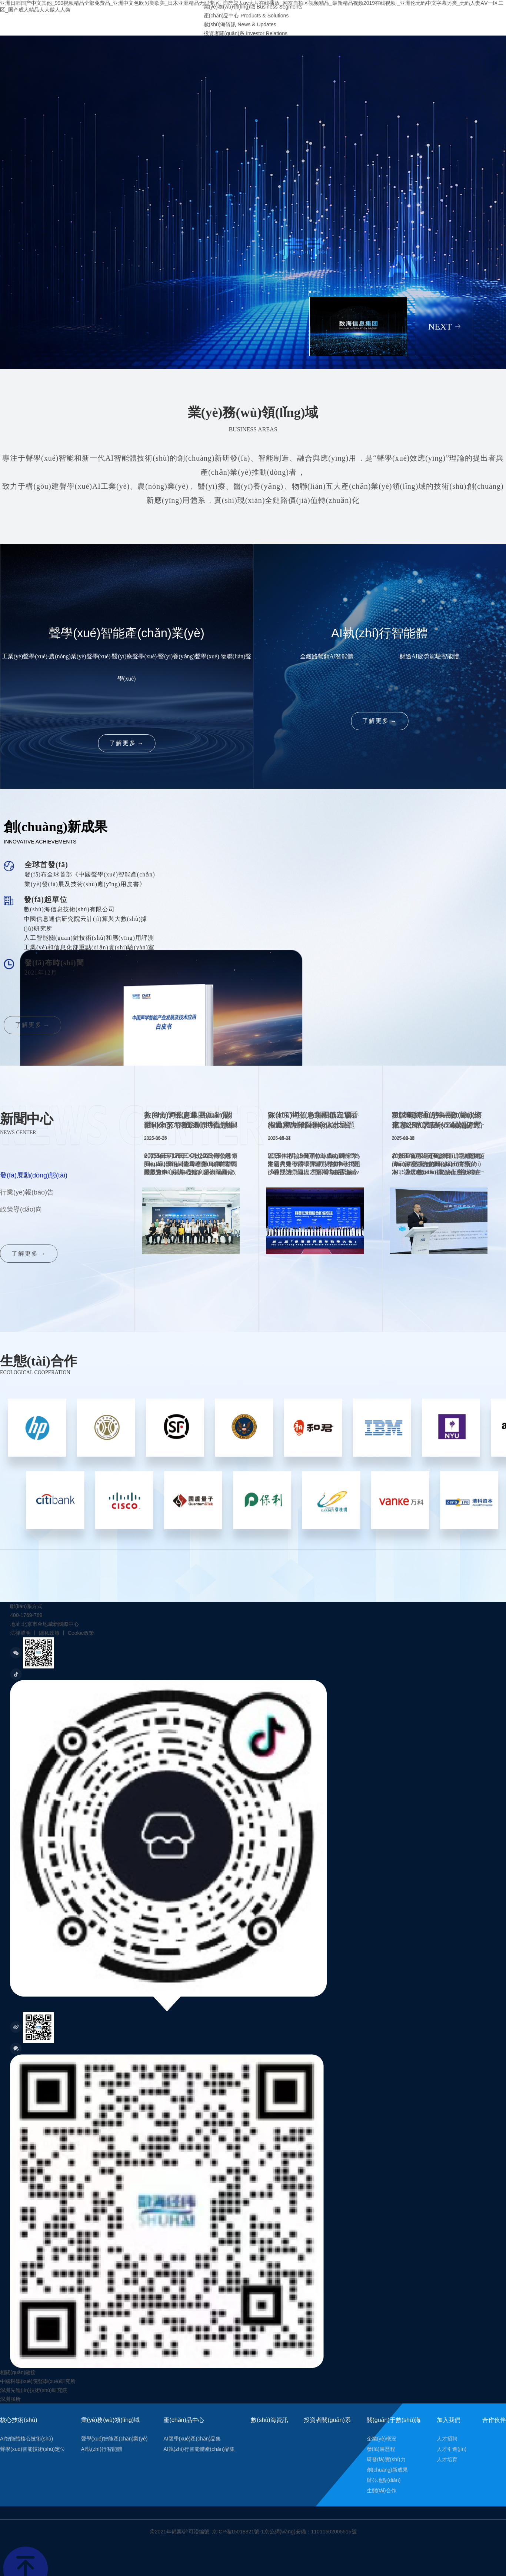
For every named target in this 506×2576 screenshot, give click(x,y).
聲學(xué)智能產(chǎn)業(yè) (114, 2439)
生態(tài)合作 (381, 2490)
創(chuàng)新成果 (387, 2470)
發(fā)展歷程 (381, 2449)
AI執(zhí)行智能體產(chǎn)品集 (199, 2449)
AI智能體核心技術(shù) (26, 2439)
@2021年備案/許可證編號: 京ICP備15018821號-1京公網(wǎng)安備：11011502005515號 (252, 2532)
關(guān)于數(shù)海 (394, 2420)
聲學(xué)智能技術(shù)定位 (32, 2449)
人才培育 (447, 2459)
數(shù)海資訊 (269, 2420)
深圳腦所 (10, 2399)
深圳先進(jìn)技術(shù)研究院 (33, 2390)
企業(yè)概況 (381, 2439)
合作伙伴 (494, 2420)
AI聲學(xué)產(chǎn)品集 (192, 2439)
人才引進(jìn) (451, 2449)
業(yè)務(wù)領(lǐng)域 (110, 2420)
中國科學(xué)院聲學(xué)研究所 (38, 2381)
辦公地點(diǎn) (384, 2480)
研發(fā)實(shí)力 (386, 2459)
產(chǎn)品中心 (183, 2420)
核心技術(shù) (18, 2420)
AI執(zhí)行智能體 (101, 2449)
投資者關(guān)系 (327, 2420)
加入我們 (448, 2420)
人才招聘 (447, 2439)
